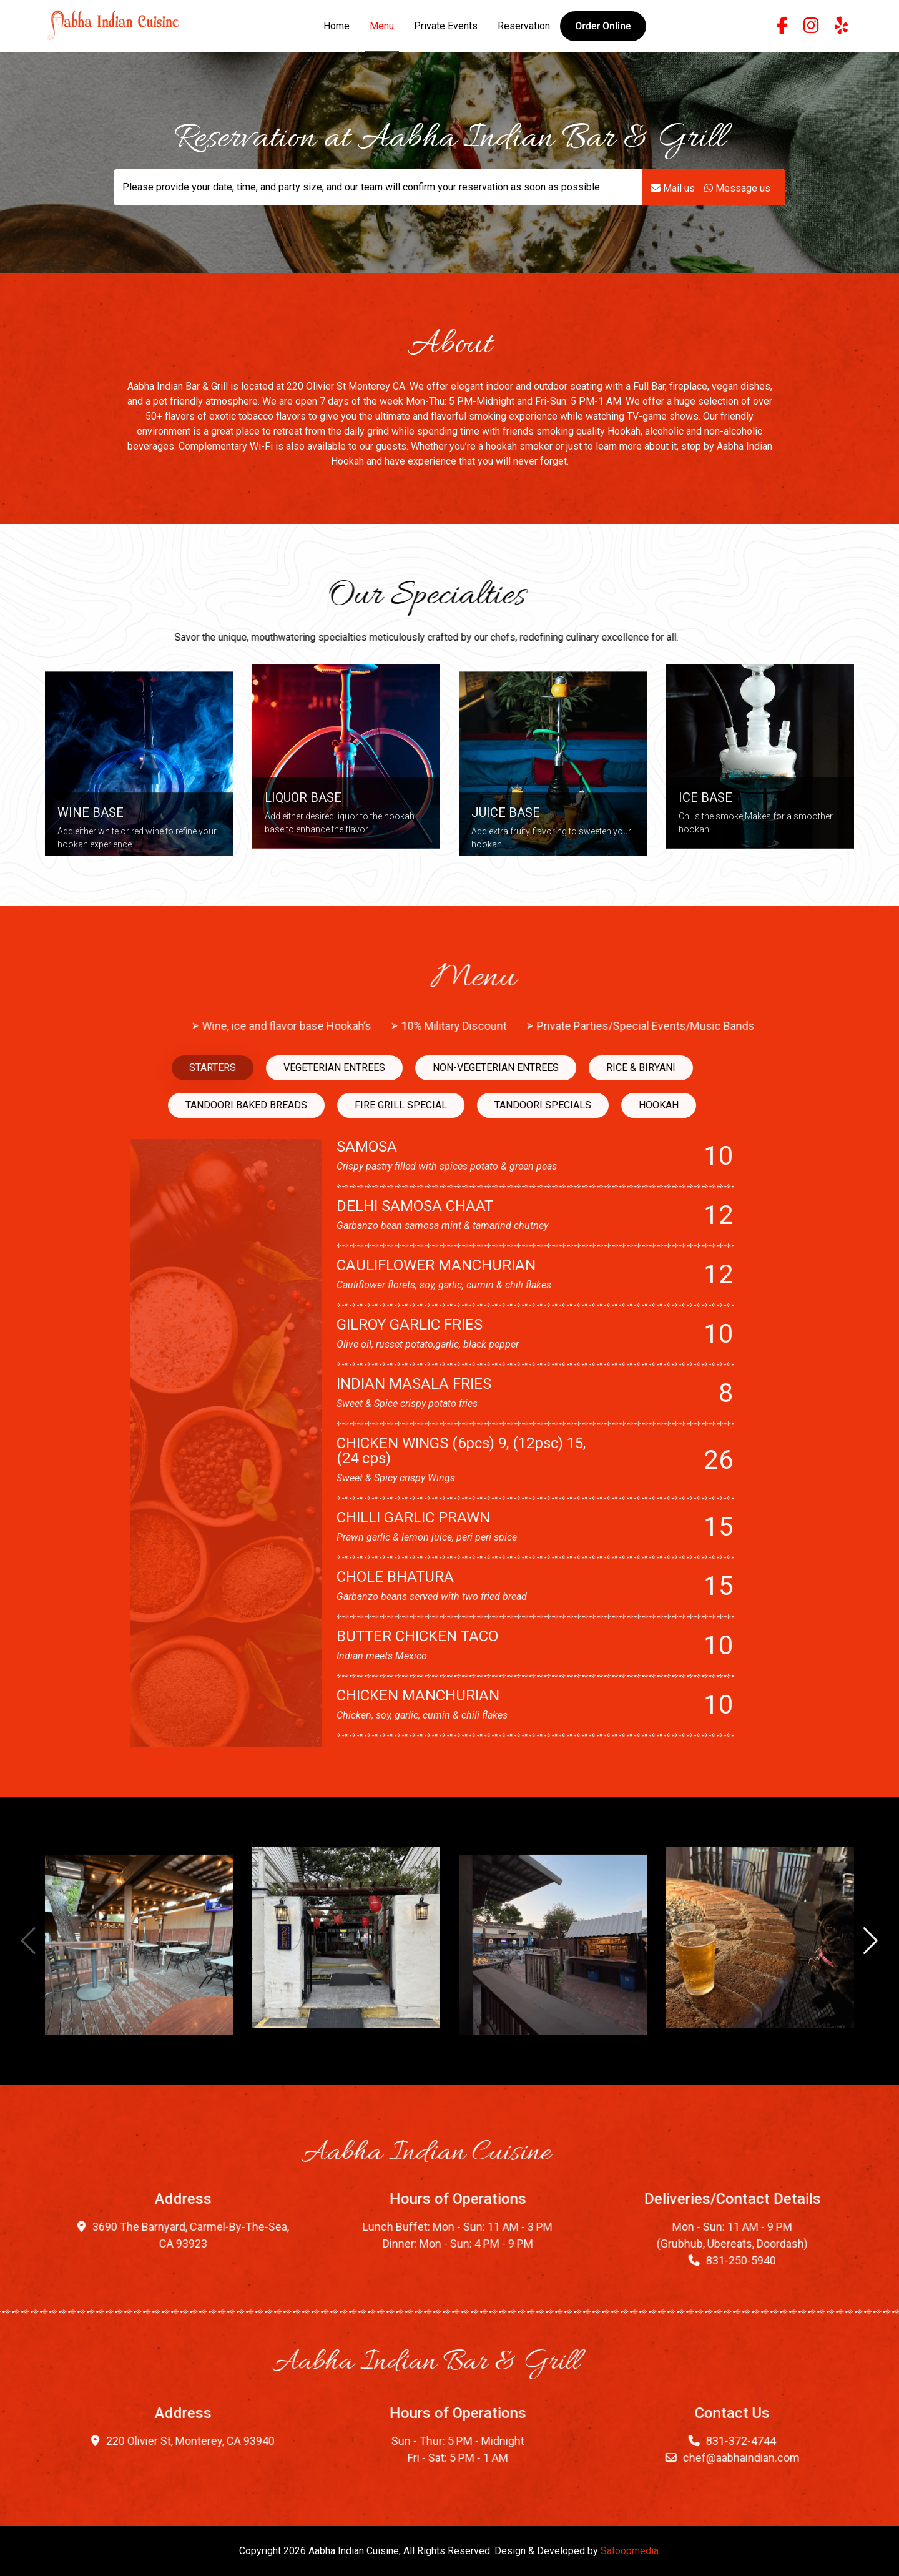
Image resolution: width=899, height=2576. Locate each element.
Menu (382, 26)
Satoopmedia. (631, 2551)
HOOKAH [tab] (251, 1105)
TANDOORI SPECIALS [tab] (135, 1105)
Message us (737, 182)
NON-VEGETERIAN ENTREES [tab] (88, 1067)
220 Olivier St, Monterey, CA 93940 (368, 2440)
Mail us (673, 182)
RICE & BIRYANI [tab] (233, 1067)
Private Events (446, 26)
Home (336, 26)
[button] (603, 26)
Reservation (524, 26)
